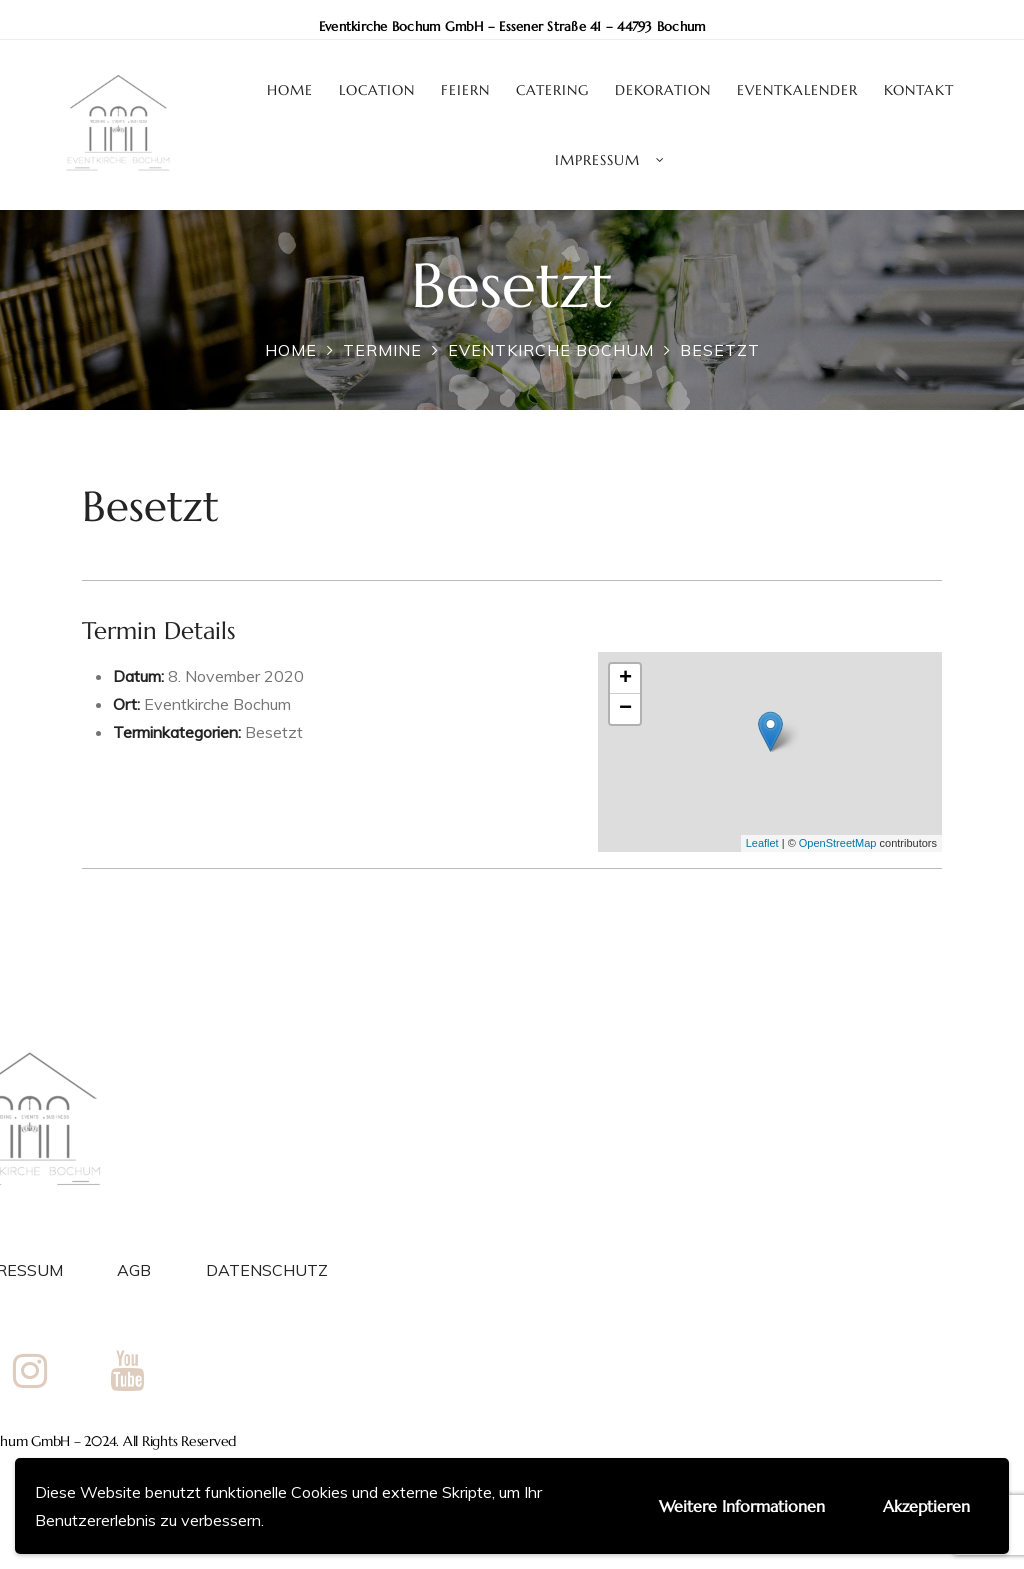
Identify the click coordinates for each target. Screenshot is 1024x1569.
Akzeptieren (926, 1506)
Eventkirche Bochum (217, 704)
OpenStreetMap (838, 843)
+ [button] (625, 679)
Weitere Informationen (742, 1506)
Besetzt (274, 732)
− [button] (625, 709)
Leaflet (762, 843)
